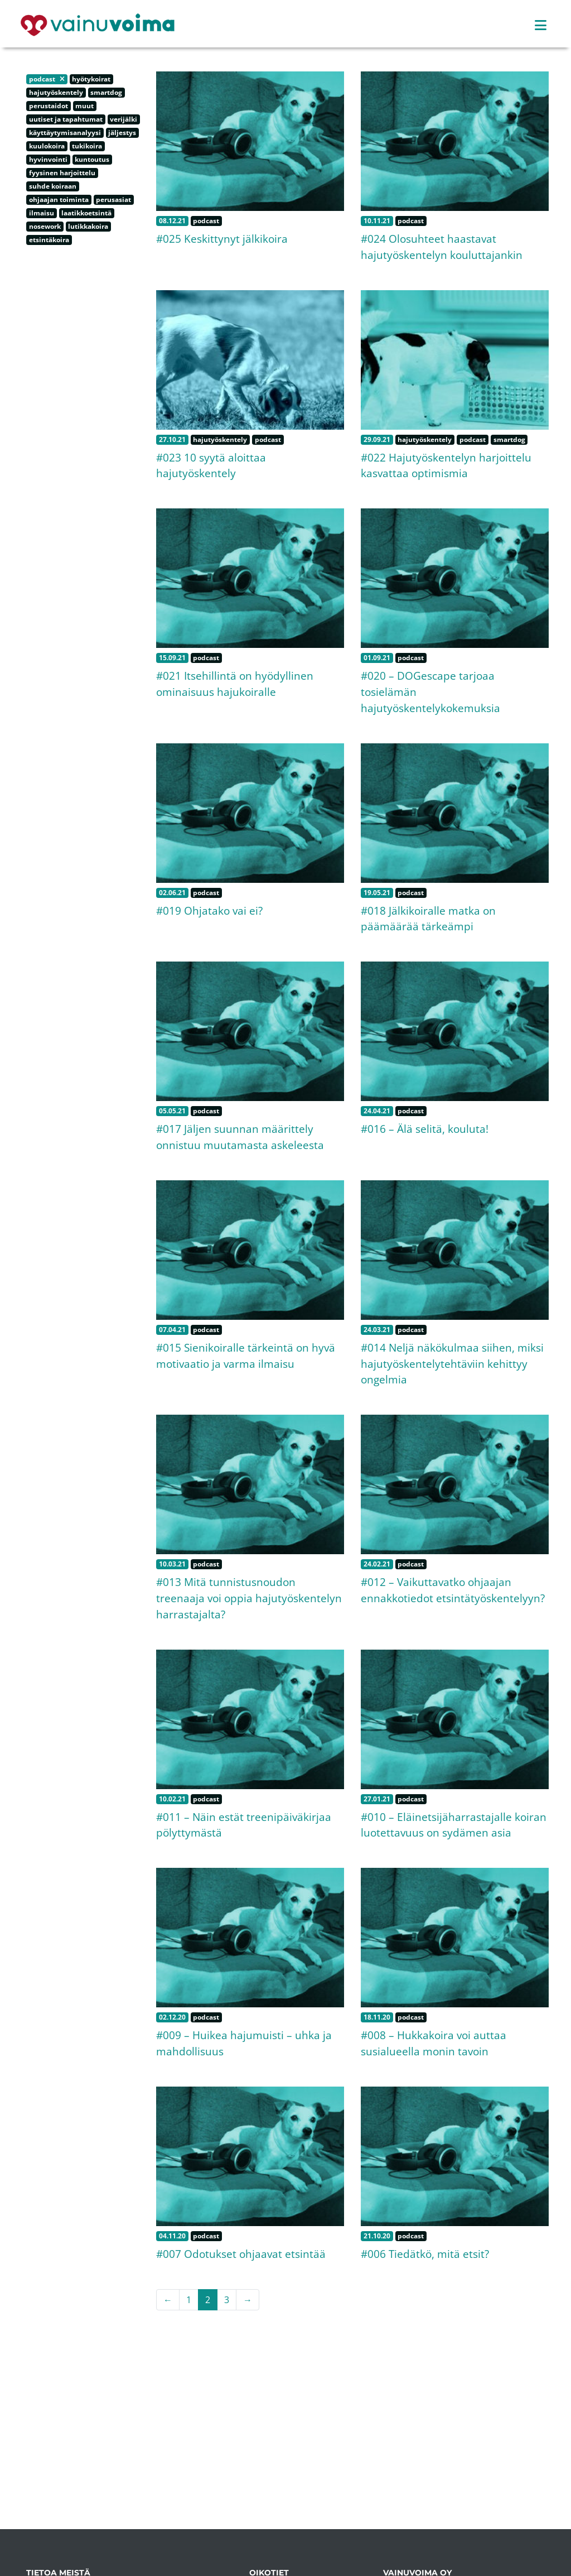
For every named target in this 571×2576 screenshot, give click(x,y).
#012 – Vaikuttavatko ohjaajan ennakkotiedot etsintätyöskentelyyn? (453, 1590)
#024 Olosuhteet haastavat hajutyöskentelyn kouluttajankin (441, 246)
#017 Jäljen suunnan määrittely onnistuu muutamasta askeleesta (240, 1136)
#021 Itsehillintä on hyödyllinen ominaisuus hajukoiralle (234, 683)
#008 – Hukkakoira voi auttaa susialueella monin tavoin (433, 2043)
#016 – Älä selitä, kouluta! (424, 1128)
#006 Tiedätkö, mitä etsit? (425, 2253)
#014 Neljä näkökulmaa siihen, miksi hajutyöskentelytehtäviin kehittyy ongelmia (452, 1363)
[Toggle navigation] (540, 25)
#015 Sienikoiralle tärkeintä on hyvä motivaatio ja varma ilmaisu (245, 1355)
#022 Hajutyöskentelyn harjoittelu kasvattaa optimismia (446, 465)
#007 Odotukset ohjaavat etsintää (241, 2253)
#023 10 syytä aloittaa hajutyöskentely (211, 465)
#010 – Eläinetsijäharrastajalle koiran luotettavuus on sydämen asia (453, 1824)
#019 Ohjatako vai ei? (209, 910)
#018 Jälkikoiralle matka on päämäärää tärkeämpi (428, 918)
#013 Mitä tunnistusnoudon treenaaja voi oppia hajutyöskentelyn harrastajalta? (249, 1598)
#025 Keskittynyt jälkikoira (222, 238)
